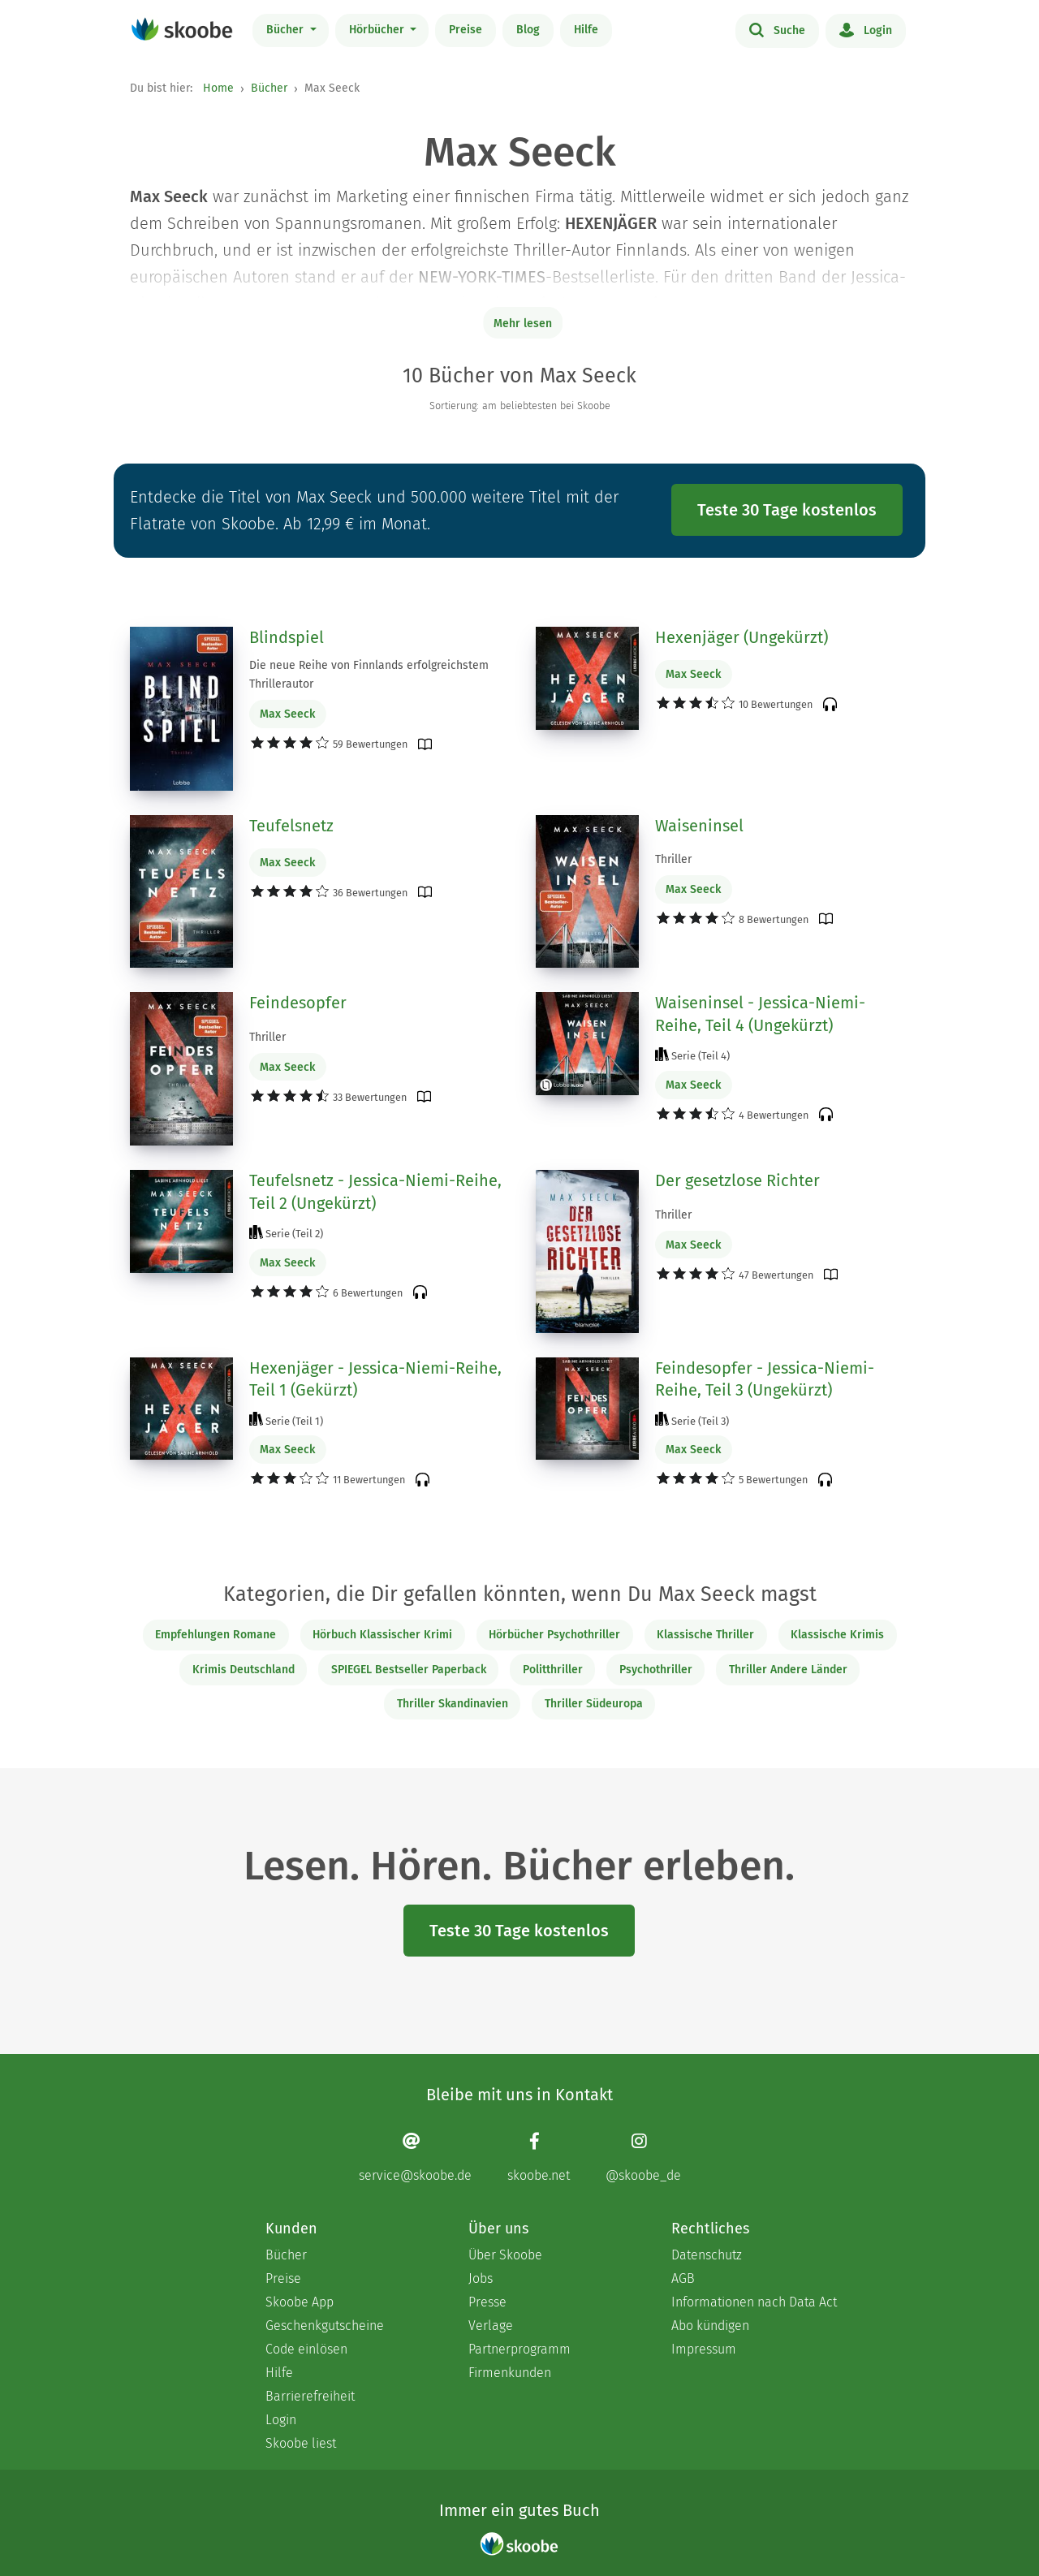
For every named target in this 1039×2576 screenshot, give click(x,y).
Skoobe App (299, 2302)
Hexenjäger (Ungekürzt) (741, 637)
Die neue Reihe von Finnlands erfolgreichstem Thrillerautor (369, 674)
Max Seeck (287, 714)
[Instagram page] (643, 2157)
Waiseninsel (699, 825)
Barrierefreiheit (310, 2396)
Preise (465, 30)
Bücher (286, 30)
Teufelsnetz (291, 825)
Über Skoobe (505, 2255)
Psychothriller (655, 1669)
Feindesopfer (298, 1002)
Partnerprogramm (519, 2349)
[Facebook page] (538, 2157)
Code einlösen (306, 2349)
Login (865, 29)
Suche (777, 29)
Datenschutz (706, 2255)
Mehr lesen (523, 323)
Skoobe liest (300, 2443)
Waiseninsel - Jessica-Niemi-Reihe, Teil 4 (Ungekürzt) (760, 1014)
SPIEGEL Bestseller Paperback (408, 1669)
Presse (487, 2302)
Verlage (490, 2325)
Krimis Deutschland (243, 1669)
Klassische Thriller (705, 1635)
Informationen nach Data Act (754, 2302)
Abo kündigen (710, 2325)
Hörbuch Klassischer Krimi (382, 1635)
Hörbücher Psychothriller (554, 1635)
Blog (528, 30)
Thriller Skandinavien (452, 1704)
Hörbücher (378, 30)
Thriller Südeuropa (594, 1704)
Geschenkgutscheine (324, 2325)
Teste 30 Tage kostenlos (787, 510)
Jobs (480, 2278)
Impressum (703, 2349)
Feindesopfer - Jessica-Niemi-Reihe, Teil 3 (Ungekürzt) (764, 1379)
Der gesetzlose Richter (737, 1180)
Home (218, 88)
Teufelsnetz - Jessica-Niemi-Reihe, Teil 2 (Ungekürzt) (375, 1192)
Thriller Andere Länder (788, 1669)
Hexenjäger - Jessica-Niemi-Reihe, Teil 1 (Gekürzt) (375, 1379)
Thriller (673, 859)
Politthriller (553, 1669)
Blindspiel (286, 637)
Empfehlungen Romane (215, 1635)
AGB (683, 2278)
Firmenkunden (509, 2372)
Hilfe (586, 30)
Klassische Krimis (837, 1635)
